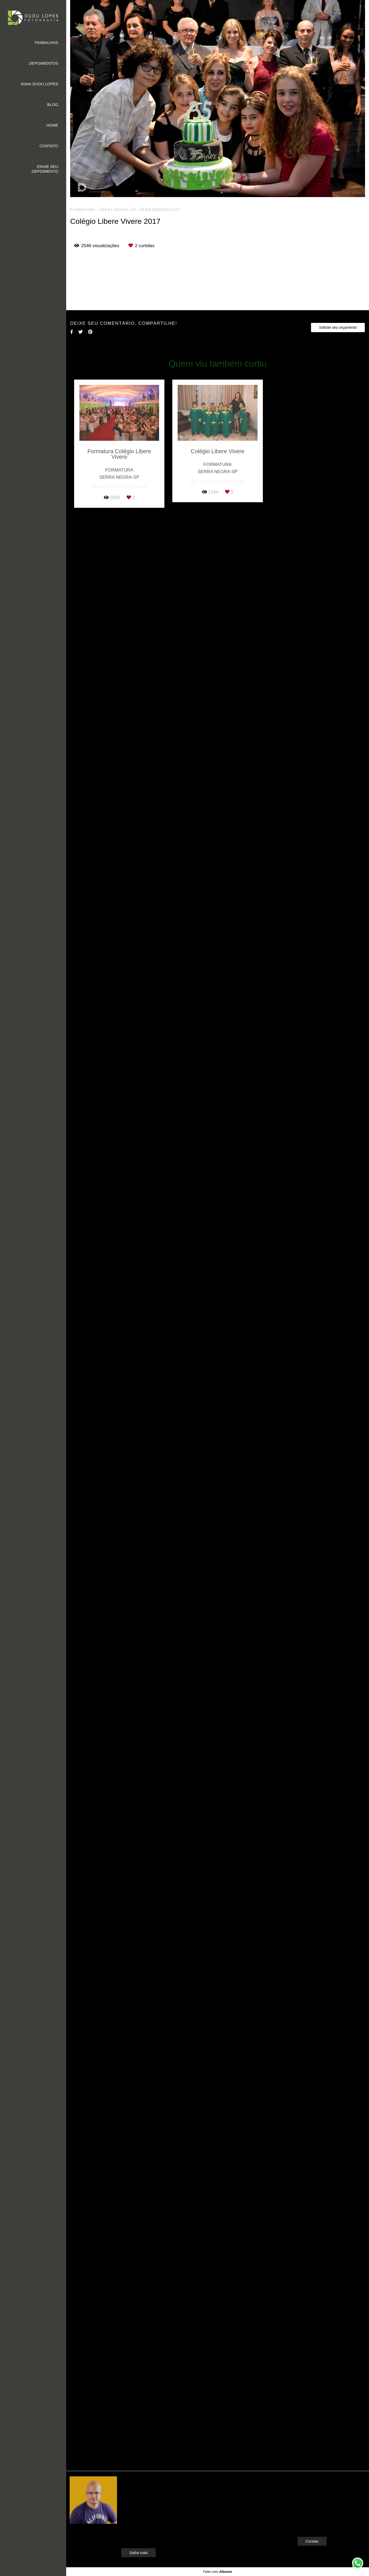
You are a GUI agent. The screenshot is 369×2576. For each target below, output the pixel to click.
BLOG (52, 104)
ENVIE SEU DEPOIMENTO (45, 168)
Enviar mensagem (321, 2491)
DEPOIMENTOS (43, 63)
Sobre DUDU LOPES (39, 84)
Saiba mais (138, 2554)
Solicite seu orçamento (338, 2257)
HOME (52, 125)
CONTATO (48, 146)
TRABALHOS (46, 42)
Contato (312, 2543)
